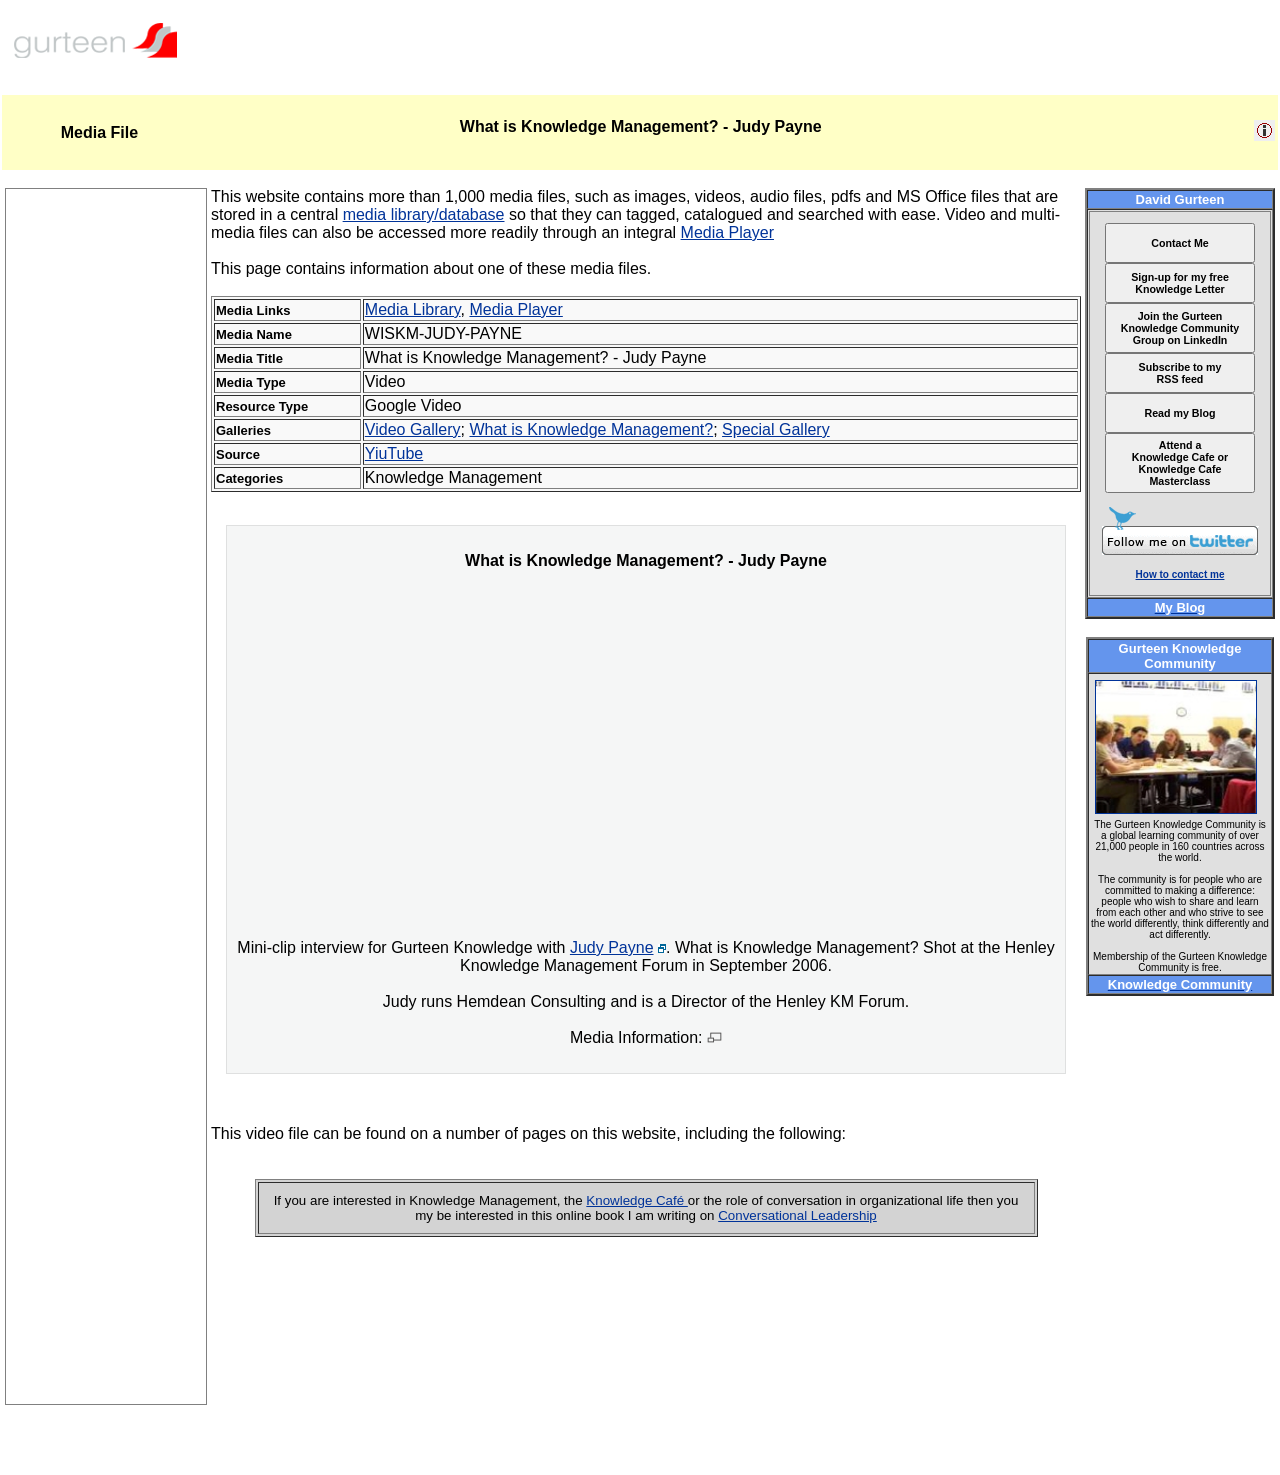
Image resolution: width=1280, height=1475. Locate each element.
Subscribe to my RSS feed (1180, 373)
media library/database (424, 214)
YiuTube (394, 453)
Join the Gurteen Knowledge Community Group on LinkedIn (1180, 328)
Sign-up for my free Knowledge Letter (1180, 283)
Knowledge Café (637, 1200)
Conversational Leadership (797, 1215)
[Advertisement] (106, 1104)
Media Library (413, 309)
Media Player (727, 232)
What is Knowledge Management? (591, 429)
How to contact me (1180, 574)
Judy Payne (612, 947)
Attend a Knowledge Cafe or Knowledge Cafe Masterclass (1180, 463)
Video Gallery (413, 429)
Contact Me (1179, 243)
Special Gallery (776, 429)
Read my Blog (1179, 413)
